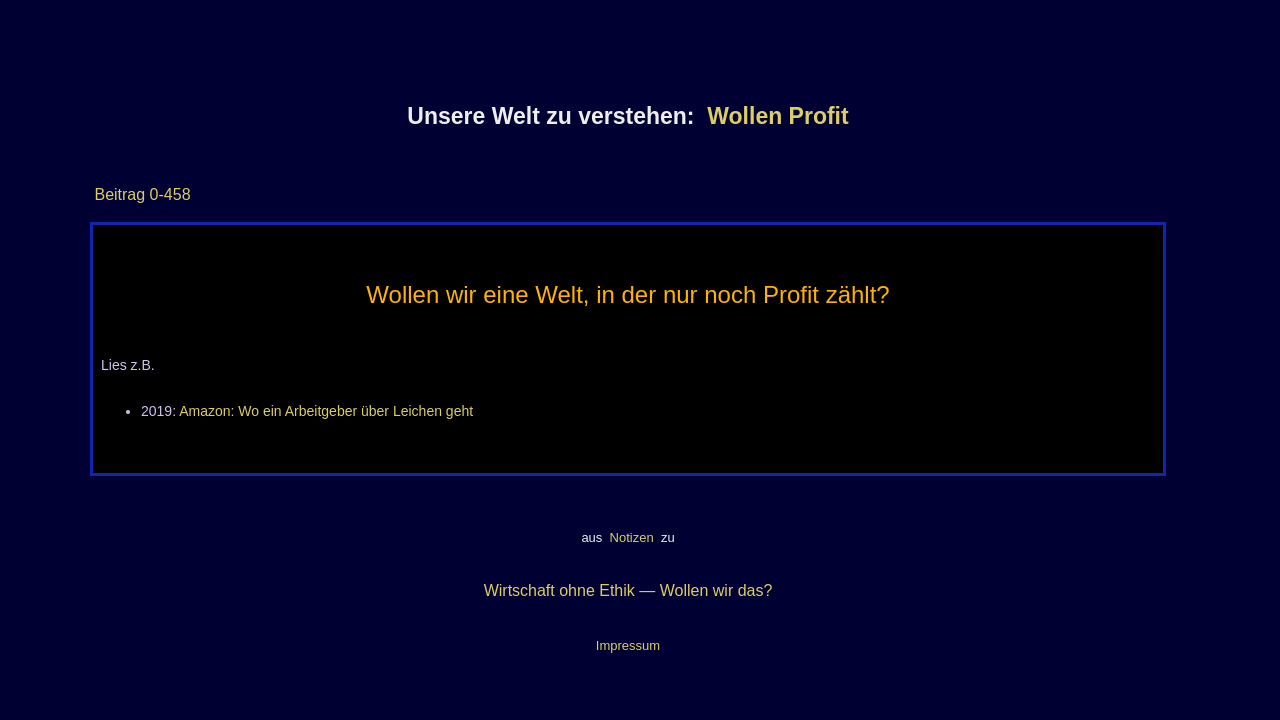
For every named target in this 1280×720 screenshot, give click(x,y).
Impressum (628, 645)
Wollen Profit (777, 116)
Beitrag (119, 194)
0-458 (167, 194)
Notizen (631, 537)
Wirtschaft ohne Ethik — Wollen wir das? (628, 590)
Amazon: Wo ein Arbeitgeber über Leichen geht (326, 411)
